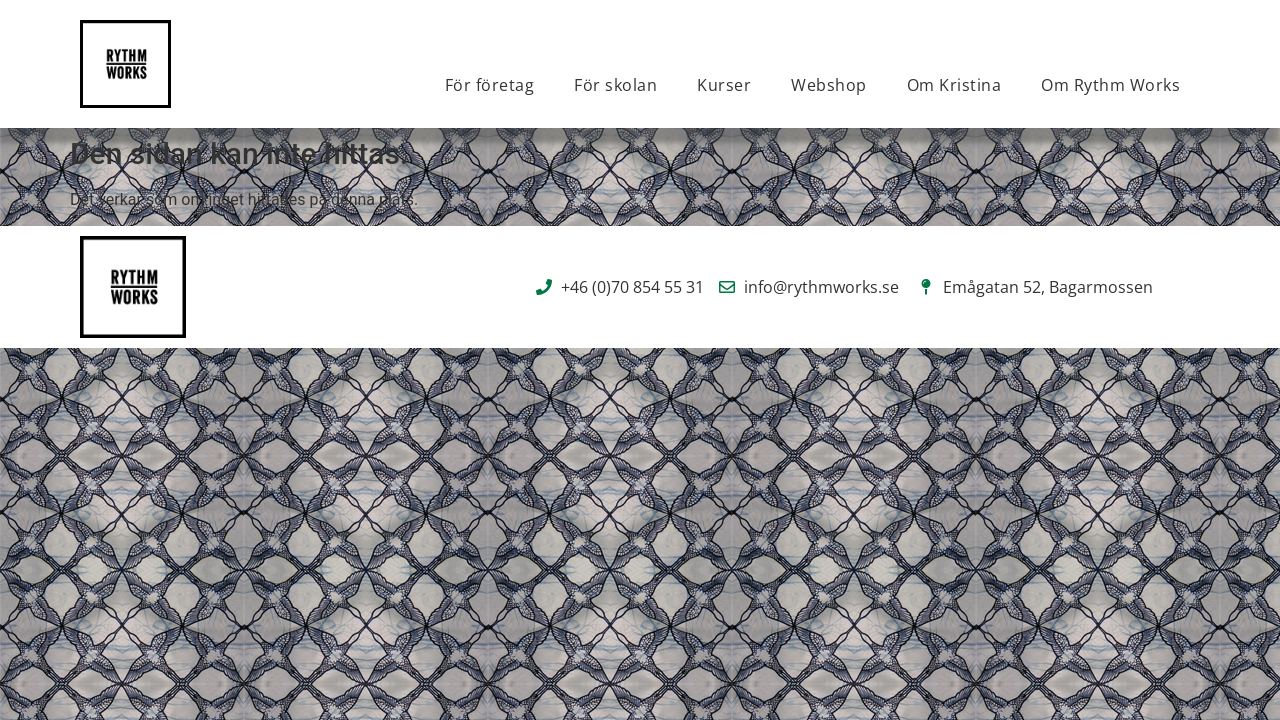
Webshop (829, 85)
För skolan (615, 85)
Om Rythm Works (1110, 85)
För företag (490, 85)
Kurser (724, 85)
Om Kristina (954, 85)
